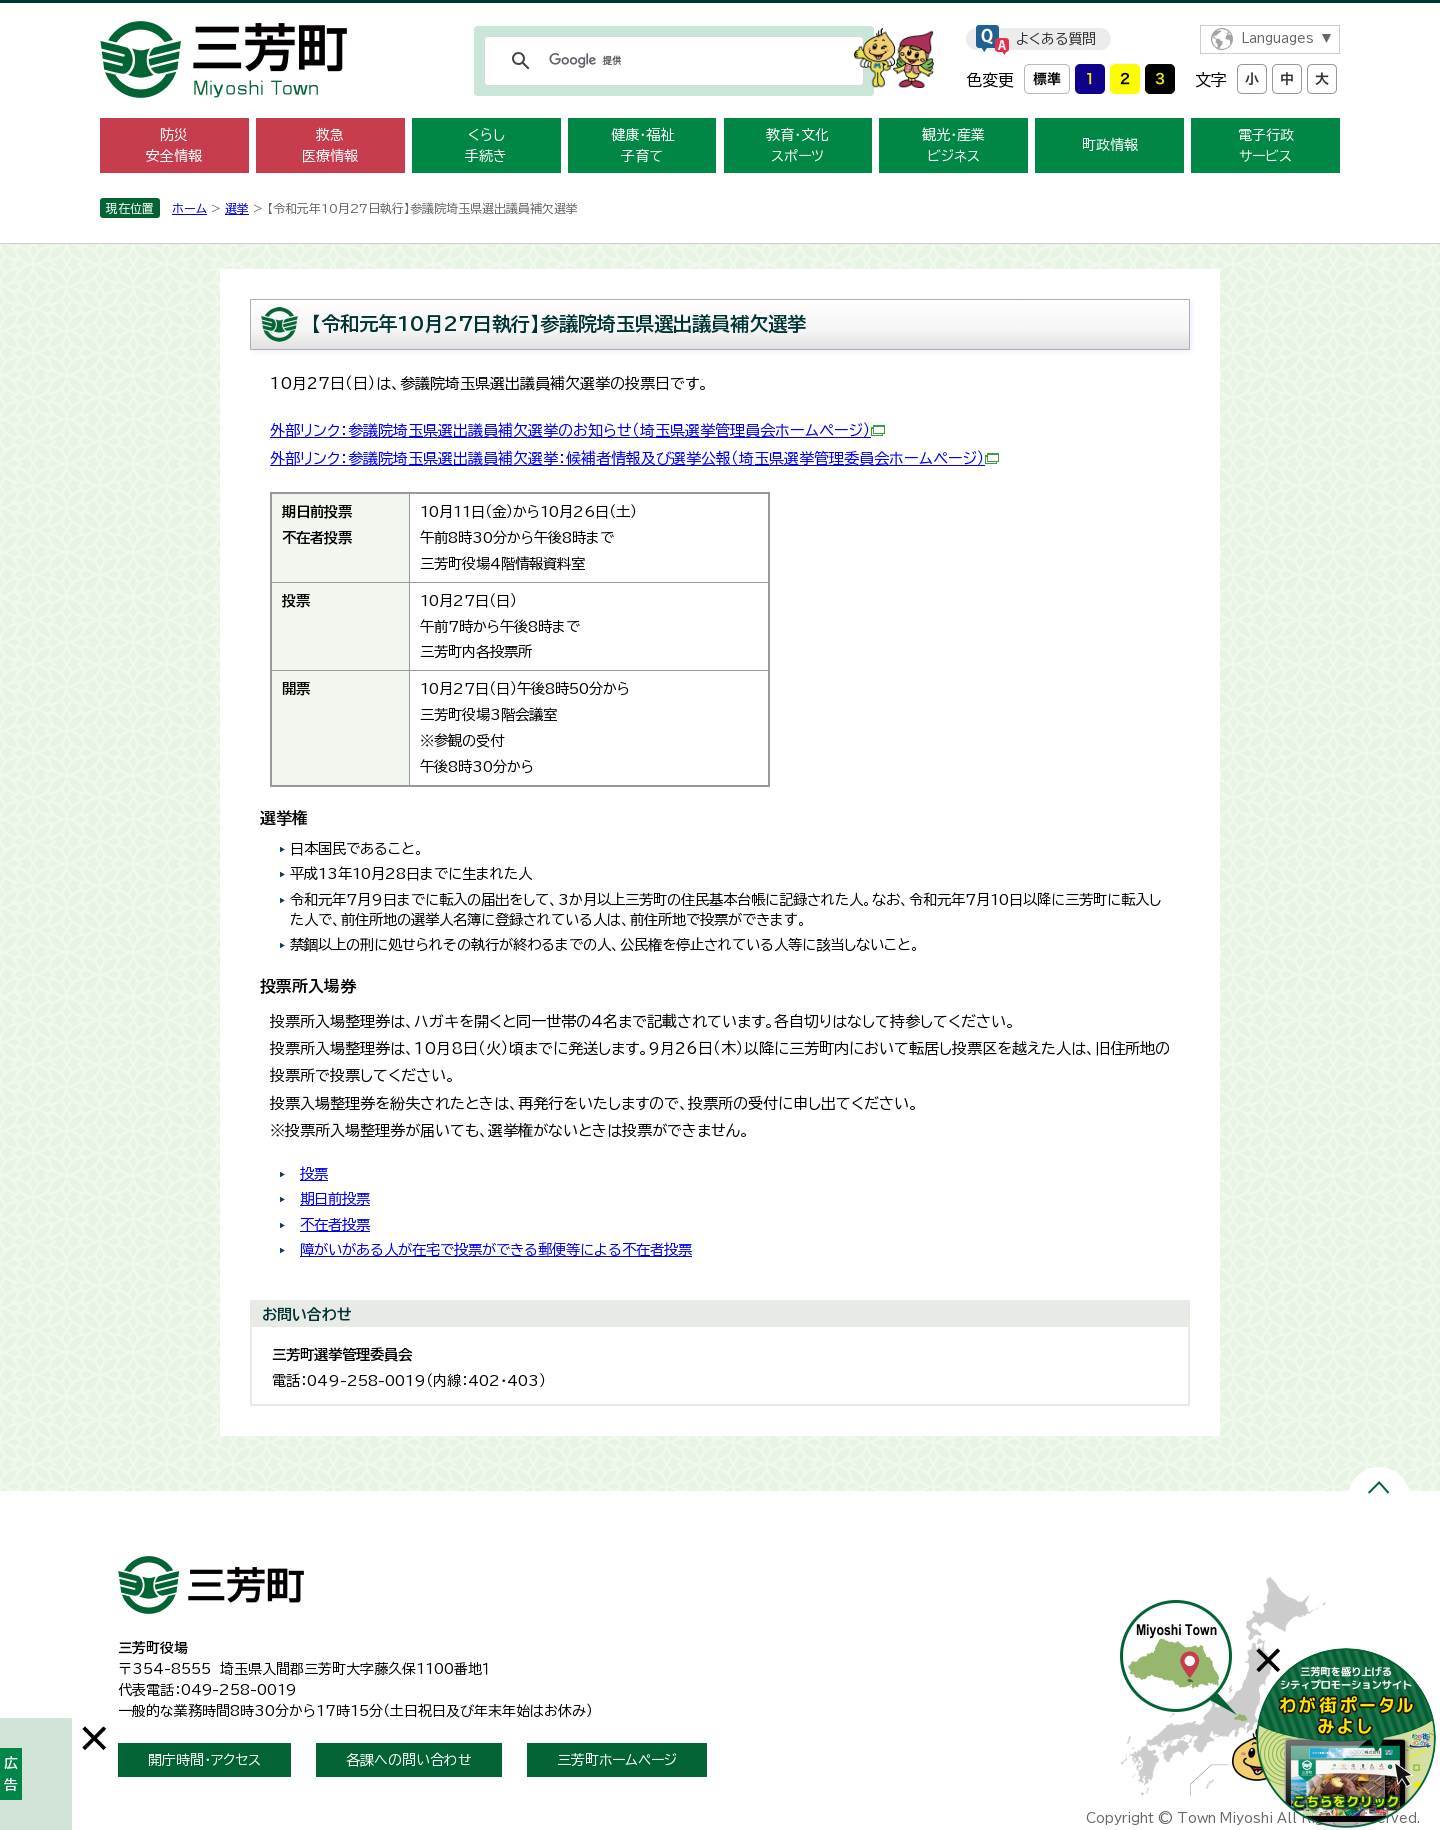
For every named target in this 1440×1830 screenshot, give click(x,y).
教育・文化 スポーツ (797, 145)
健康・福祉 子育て (642, 145)
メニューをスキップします (720, 13)
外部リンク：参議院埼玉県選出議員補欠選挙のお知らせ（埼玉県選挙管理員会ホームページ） (577, 430)
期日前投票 (335, 1198)
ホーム (189, 208)
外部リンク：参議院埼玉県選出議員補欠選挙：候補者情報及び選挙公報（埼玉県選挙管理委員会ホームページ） (634, 458)
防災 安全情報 (174, 145)
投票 (314, 1173)
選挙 (237, 208)
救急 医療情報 (330, 145)
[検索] (671, 61)
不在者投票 (335, 1224)
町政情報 (1110, 145)
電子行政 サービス (1266, 145)
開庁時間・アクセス (204, 1760)
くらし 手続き (486, 145)
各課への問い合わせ (409, 1760)
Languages (1277, 38)
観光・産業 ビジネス (953, 145)
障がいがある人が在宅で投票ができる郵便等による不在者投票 (496, 1249)
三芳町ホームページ (617, 1760)
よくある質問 (1056, 39)
